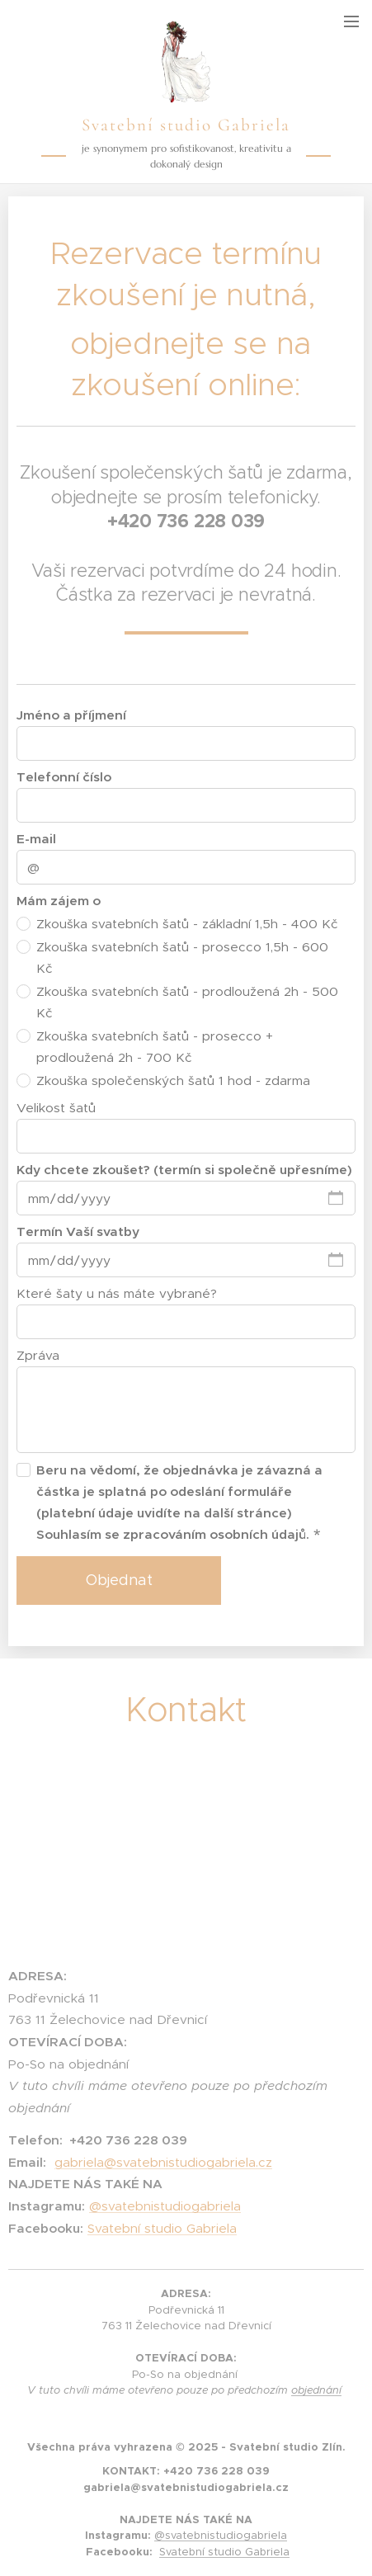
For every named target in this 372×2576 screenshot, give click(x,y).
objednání (316, 2390)
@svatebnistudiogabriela (165, 2206)
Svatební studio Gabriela (162, 2227)
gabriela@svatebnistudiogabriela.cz (163, 2161)
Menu (351, 21)
